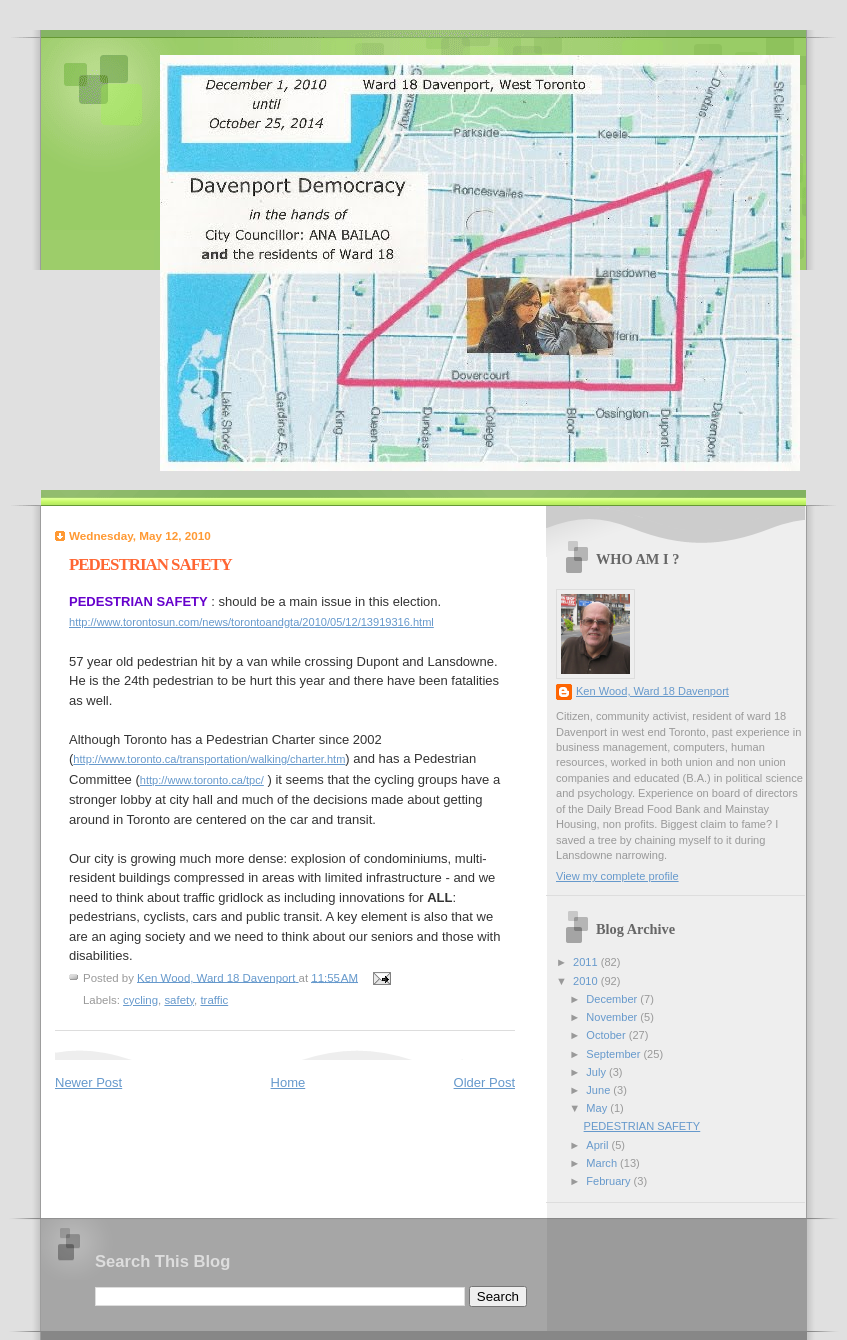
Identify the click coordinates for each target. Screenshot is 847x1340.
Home (288, 1082)
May (598, 1108)
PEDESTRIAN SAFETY (642, 1126)
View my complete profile (617, 876)
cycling (140, 1000)
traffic (214, 1000)
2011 (587, 962)
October (607, 1035)
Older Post (484, 1082)
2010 (587, 981)
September (614, 1054)
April (598, 1145)
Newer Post (88, 1082)
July (597, 1072)
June (599, 1090)
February (609, 1181)
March (603, 1163)
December (613, 999)
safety (179, 1000)
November (613, 1017)
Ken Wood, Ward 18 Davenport (652, 691)
